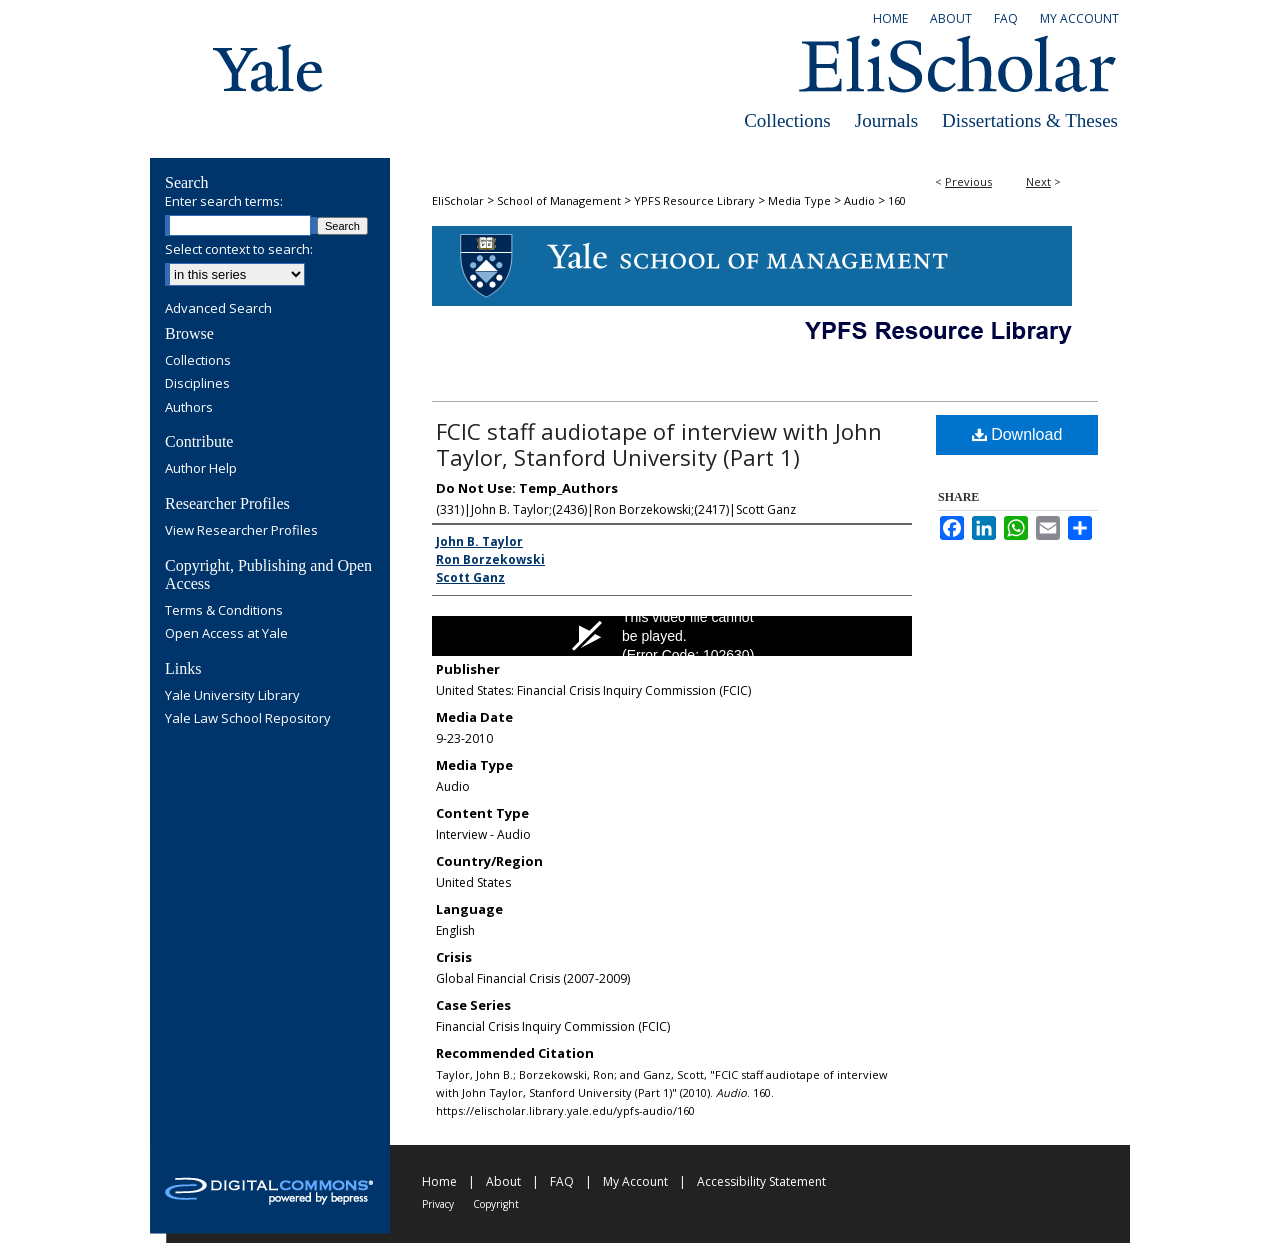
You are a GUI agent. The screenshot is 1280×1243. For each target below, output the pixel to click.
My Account (635, 1181)
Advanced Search (218, 308)
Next (1038, 181)
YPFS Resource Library (694, 200)
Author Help (201, 469)
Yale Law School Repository (248, 719)
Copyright (496, 1204)
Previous (968, 181)
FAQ (562, 1181)
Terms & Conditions (224, 611)
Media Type (799, 200)
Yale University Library (232, 696)
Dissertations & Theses (1030, 120)
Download (1017, 434)
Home (439, 1181)
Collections (787, 120)
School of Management (559, 200)
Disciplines (197, 384)
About (503, 1181)
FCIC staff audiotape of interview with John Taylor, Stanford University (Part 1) (659, 444)
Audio (859, 200)
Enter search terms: (224, 201)
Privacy (438, 1204)
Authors (189, 408)
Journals (886, 120)
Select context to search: (239, 249)
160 (897, 200)
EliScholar (458, 200)
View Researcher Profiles (241, 531)
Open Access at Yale (226, 634)
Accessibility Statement (761, 1181)
